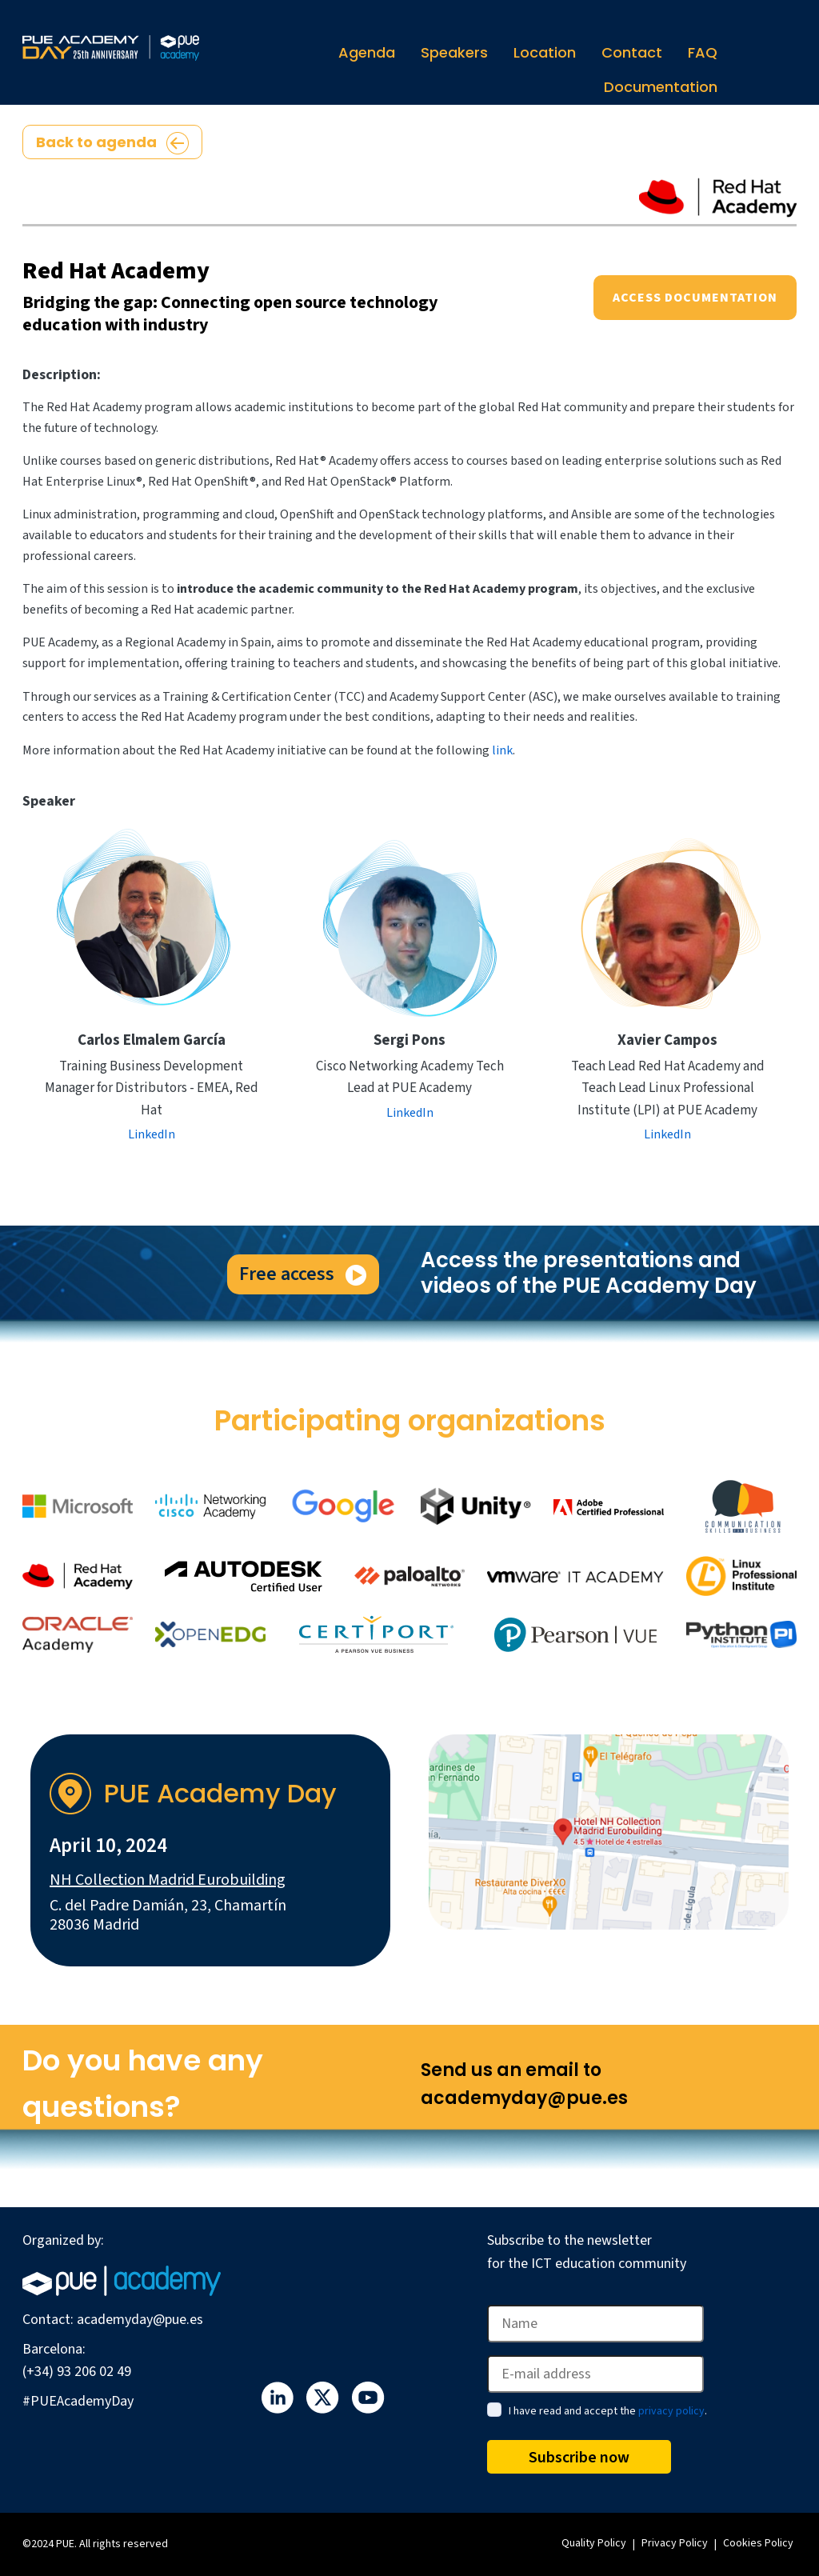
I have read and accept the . (608, 2411)
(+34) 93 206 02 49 (76, 2372)
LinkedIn (151, 1134)
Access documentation (695, 297)
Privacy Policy (674, 2543)
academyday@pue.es (140, 2320)
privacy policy (671, 2411)
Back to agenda (112, 143)
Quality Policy (593, 2543)
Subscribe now (579, 2457)
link (502, 750)
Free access (303, 1274)
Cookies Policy (758, 2543)
